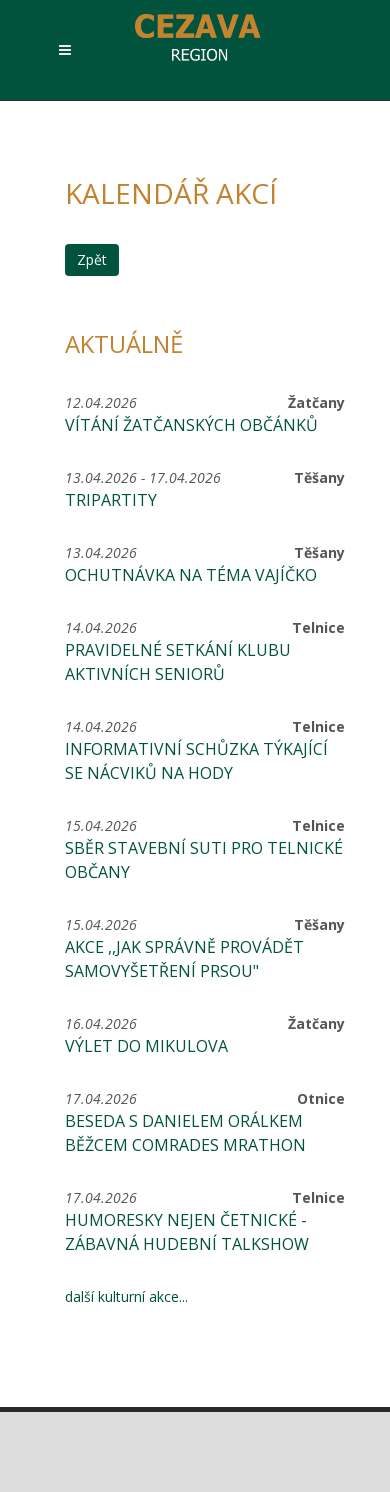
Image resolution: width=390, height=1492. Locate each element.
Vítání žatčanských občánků (191, 425)
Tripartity (111, 500)
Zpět (92, 259)
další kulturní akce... (126, 1296)
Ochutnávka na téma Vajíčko (191, 575)
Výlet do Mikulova (146, 1046)
